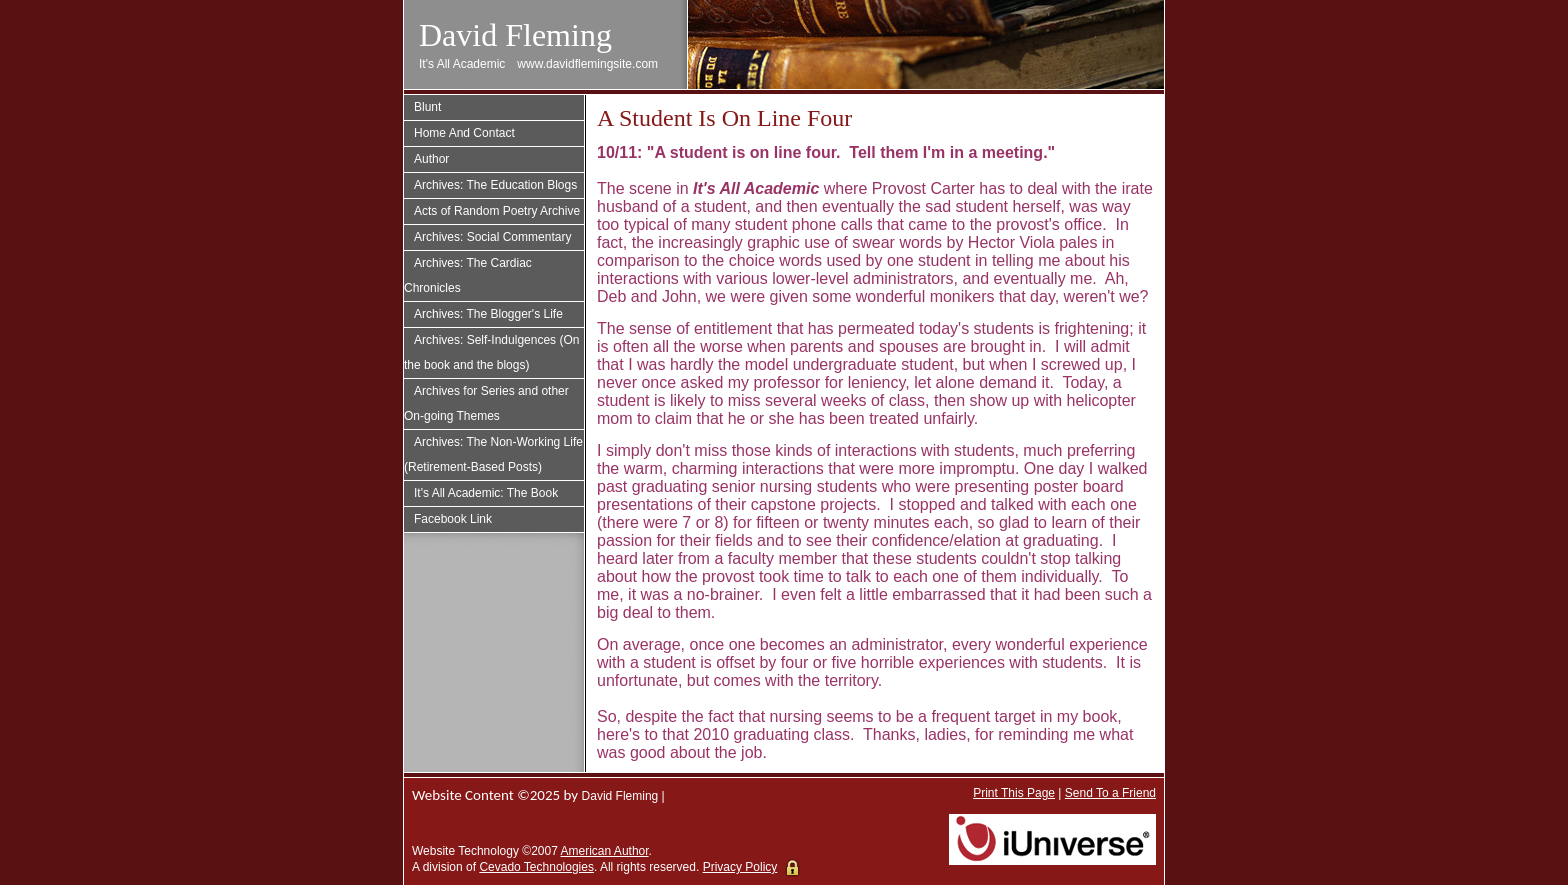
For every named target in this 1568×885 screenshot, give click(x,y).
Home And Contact (464, 133)
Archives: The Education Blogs (495, 185)
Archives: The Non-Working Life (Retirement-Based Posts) (493, 454)
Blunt (427, 107)
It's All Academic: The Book (486, 493)
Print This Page (1014, 793)
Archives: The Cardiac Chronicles (468, 275)
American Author (605, 851)
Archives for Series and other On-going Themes (486, 403)
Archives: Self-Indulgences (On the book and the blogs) (491, 352)
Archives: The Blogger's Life (488, 314)
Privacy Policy (740, 867)
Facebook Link (453, 519)
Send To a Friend (1110, 793)
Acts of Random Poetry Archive (497, 211)
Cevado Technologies (536, 867)
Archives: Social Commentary (492, 237)
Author (431, 159)
